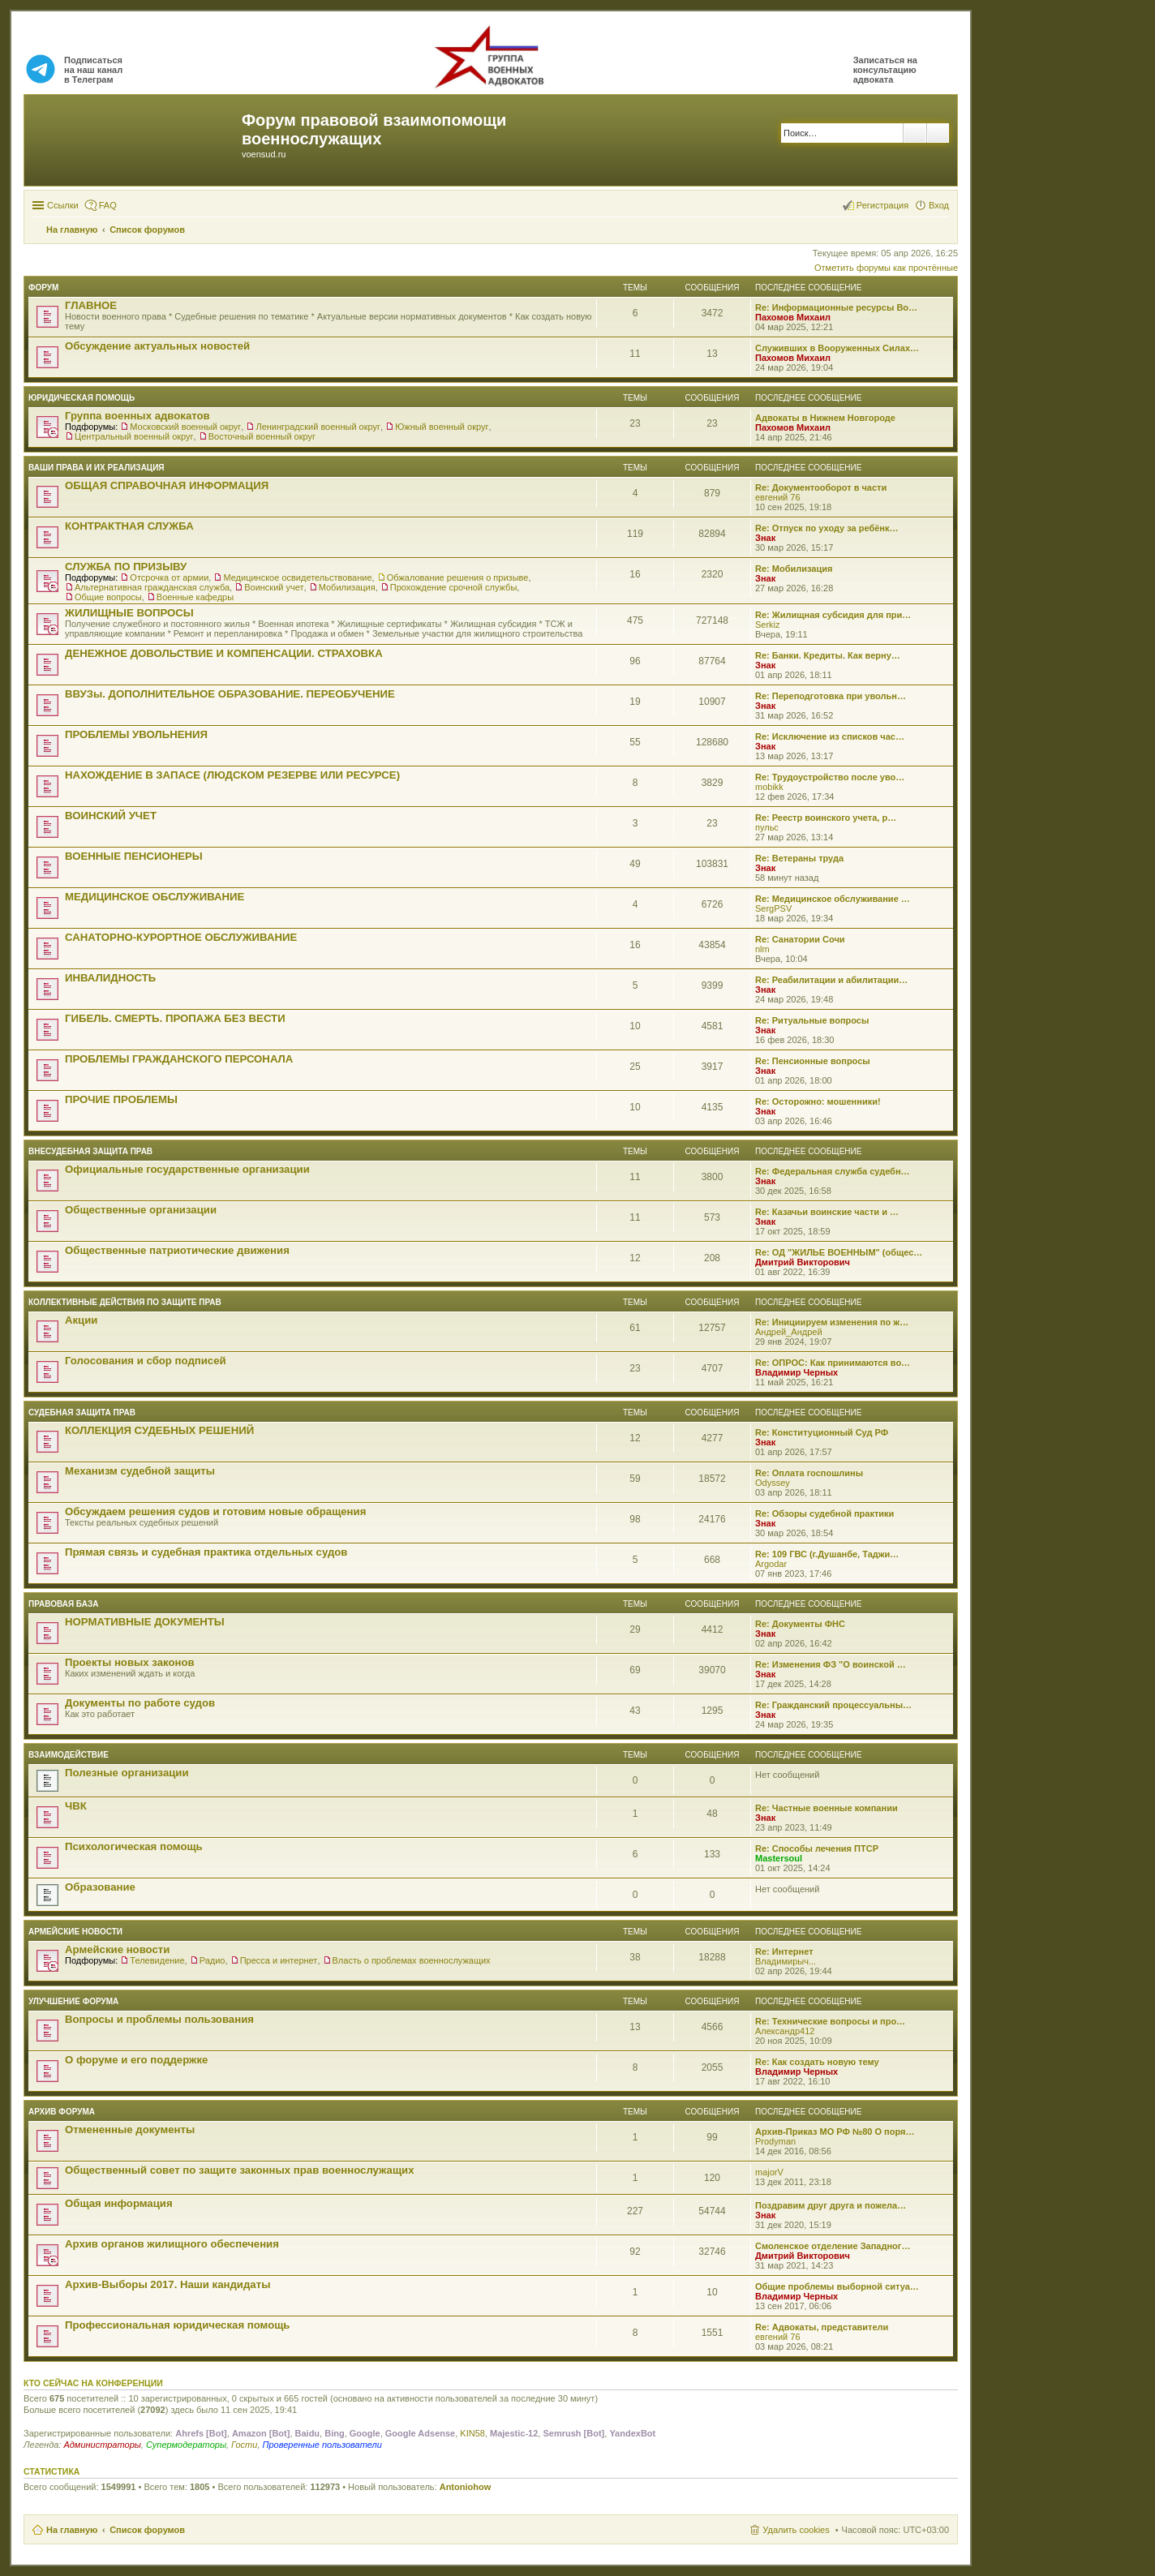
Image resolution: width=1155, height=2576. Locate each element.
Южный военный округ (441, 426)
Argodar (771, 1564)
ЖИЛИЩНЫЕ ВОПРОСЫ (129, 613)
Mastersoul (778, 1858)
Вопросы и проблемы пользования (159, 2019)
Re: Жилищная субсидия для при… (833, 615)
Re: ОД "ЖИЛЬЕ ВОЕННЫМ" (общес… (838, 1252)
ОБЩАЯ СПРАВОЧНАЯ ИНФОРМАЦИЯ (166, 485)
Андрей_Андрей (788, 1332)
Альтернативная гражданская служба (152, 587)
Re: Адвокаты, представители (821, 2327)
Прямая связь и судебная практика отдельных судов (206, 1552)
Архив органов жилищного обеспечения (172, 2244)
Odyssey (772, 1483)
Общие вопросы (108, 597)
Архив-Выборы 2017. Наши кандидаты (167, 2284)
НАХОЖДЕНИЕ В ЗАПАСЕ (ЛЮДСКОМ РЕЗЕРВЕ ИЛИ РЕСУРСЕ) (232, 775)
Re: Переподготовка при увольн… (830, 696)
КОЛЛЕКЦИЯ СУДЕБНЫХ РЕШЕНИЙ (159, 1430)
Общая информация (119, 2203)
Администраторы (101, 2444)
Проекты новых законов (130, 1662)
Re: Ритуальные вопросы (812, 1020)
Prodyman (775, 2141)
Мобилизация (347, 587)
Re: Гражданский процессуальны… (833, 1705)
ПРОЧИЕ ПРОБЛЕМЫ (121, 1099)
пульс (767, 827)
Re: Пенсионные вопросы (812, 1061)
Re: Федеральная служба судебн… (832, 1171)
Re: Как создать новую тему (817, 2062)
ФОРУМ (43, 287)
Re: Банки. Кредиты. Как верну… (827, 655)
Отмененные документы (130, 2129)
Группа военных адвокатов (137, 416)
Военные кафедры (195, 597)
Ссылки (63, 205)
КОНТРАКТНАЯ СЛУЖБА (129, 526)
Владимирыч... (785, 1961)
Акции (81, 1320)
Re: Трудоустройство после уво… (829, 777)
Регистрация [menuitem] (882, 205)
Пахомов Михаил (793, 317)
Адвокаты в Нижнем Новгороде (825, 418)
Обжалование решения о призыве (458, 577)
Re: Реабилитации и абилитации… (831, 980)
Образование (100, 1887)
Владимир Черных (796, 1372)
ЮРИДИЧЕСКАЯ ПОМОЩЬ (81, 397)
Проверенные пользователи (322, 2444)
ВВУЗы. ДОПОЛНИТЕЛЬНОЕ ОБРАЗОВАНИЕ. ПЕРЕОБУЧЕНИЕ (230, 694)
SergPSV (773, 908)
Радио (212, 1960)
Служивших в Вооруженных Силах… (837, 348)
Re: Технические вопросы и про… (830, 2021)
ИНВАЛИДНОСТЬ (110, 978)
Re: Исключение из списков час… (829, 736)
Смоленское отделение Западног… (832, 2246)
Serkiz (767, 624)
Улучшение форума (73, 2001)
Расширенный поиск (938, 133)
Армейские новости (75, 1931)
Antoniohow (466, 2487)
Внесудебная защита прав (90, 1151)
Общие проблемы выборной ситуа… (837, 2286)
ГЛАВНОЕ (91, 305)
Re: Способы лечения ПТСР (816, 1848)
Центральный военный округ (134, 436)
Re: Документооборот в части (821, 487)
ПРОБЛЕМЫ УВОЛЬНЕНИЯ (136, 734)
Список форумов (147, 2530)
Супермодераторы (186, 2444)
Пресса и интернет (279, 1960)
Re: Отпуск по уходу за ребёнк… (827, 528)
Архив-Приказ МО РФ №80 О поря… (834, 2131)
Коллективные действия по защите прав (124, 1302)
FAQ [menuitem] (108, 205)
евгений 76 (778, 497)
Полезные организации (127, 1773)
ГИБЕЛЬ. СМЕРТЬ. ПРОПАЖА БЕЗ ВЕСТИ (175, 1018)
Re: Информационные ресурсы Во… (836, 307)
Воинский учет (273, 587)
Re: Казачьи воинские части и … (827, 1212)
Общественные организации (141, 1210)
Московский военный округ (185, 426)
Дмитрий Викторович (802, 1262)
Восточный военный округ (262, 436)
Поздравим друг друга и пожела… (830, 2205)
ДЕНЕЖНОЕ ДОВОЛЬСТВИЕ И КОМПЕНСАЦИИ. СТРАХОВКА (224, 653)
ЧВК (76, 1806)
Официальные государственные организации (187, 1169)
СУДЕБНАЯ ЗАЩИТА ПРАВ (81, 1412)
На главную (71, 2530)
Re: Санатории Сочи (800, 939)
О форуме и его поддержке (136, 2060)
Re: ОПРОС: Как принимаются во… (832, 1362)
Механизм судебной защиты (140, 1471)
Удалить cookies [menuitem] (795, 2530)
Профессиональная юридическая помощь (177, 2325)
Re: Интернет (784, 1951)
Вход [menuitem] (939, 205)
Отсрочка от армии (169, 577)
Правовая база (63, 1603)
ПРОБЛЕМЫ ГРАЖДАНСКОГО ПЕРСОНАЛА (179, 1059)
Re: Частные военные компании (826, 1808)
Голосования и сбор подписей (145, 1361)
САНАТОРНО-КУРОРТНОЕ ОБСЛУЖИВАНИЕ (181, 937)
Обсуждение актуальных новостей (157, 346)
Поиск (915, 133)
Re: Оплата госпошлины (809, 1473)
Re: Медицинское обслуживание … (832, 899)
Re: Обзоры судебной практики (824, 1513)
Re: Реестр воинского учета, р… (825, 817)
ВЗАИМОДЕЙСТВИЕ (68, 1754)
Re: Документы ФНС (800, 1624)
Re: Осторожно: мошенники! (818, 1101)
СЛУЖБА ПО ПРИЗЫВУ (126, 566)
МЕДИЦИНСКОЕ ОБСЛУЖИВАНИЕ (154, 897)
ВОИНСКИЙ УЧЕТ (111, 815)
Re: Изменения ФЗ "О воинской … (830, 1664)
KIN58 (472, 2433)
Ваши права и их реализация (96, 467)
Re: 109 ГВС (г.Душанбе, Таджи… (827, 1554)
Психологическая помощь (134, 1846)
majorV (769, 2172)
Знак (765, 538)
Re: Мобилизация (793, 568)
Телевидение (157, 1960)
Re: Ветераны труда (799, 858)
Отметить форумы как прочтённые (886, 268)
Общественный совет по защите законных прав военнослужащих (239, 2170)
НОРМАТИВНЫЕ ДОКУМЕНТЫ (145, 1622)
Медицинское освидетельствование (297, 577)
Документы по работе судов (140, 1703)
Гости (244, 2444)
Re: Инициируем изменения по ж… (831, 1322)
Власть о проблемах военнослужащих (412, 1960)
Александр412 (784, 2031)
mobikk (769, 787)
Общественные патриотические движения (177, 1250)
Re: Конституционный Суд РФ (821, 1432)
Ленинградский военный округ (317, 426)
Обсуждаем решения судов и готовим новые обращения (215, 1511)
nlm (762, 949)
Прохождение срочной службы (453, 587)
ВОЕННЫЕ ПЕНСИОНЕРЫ (134, 856)
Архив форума (61, 2111)
